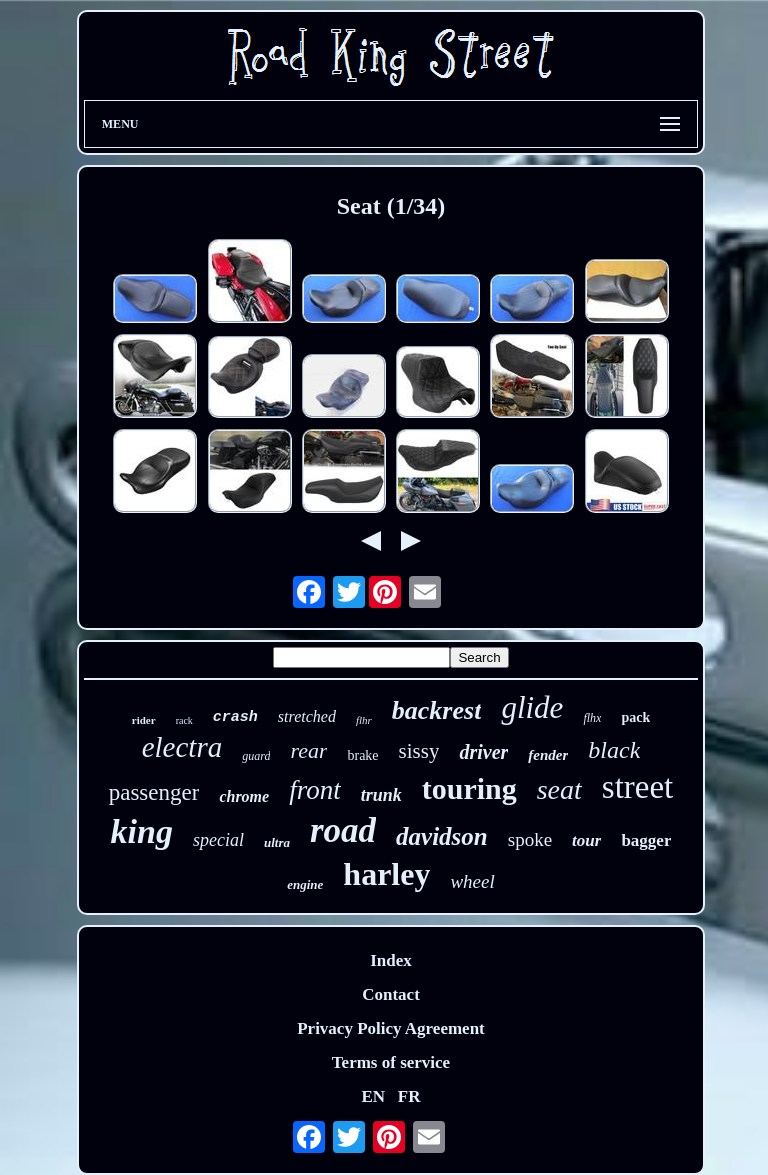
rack (184, 720)
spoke (530, 839)
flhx (592, 718)
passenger (154, 792)
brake (362, 755)
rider (144, 720)
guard (256, 756)
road (343, 830)
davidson (442, 836)
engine (305, 884)
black (614, 750)
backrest (437, 710)
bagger (646, 840)
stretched (307, 716)
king (142, 831)
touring (469, 788)
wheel (472, 881)
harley (386, 874)
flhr (364, 720)
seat (559, 789)
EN (373, 1096)
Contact (391, 994)
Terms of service (391, 1062)
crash (235, 717)
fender (548, 755)
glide (532, 707)
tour (586, 840)
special (218, 840)
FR (409, 1096)
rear (308, 750)
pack (635, 717)
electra (182, 747)
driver (483, 752)
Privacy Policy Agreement (391, 1028)
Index (391, 960)
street (637, 787)
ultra (277, 842)
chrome (244, 796)
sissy (419, 751)
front (315, 790)
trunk (381, 795)
